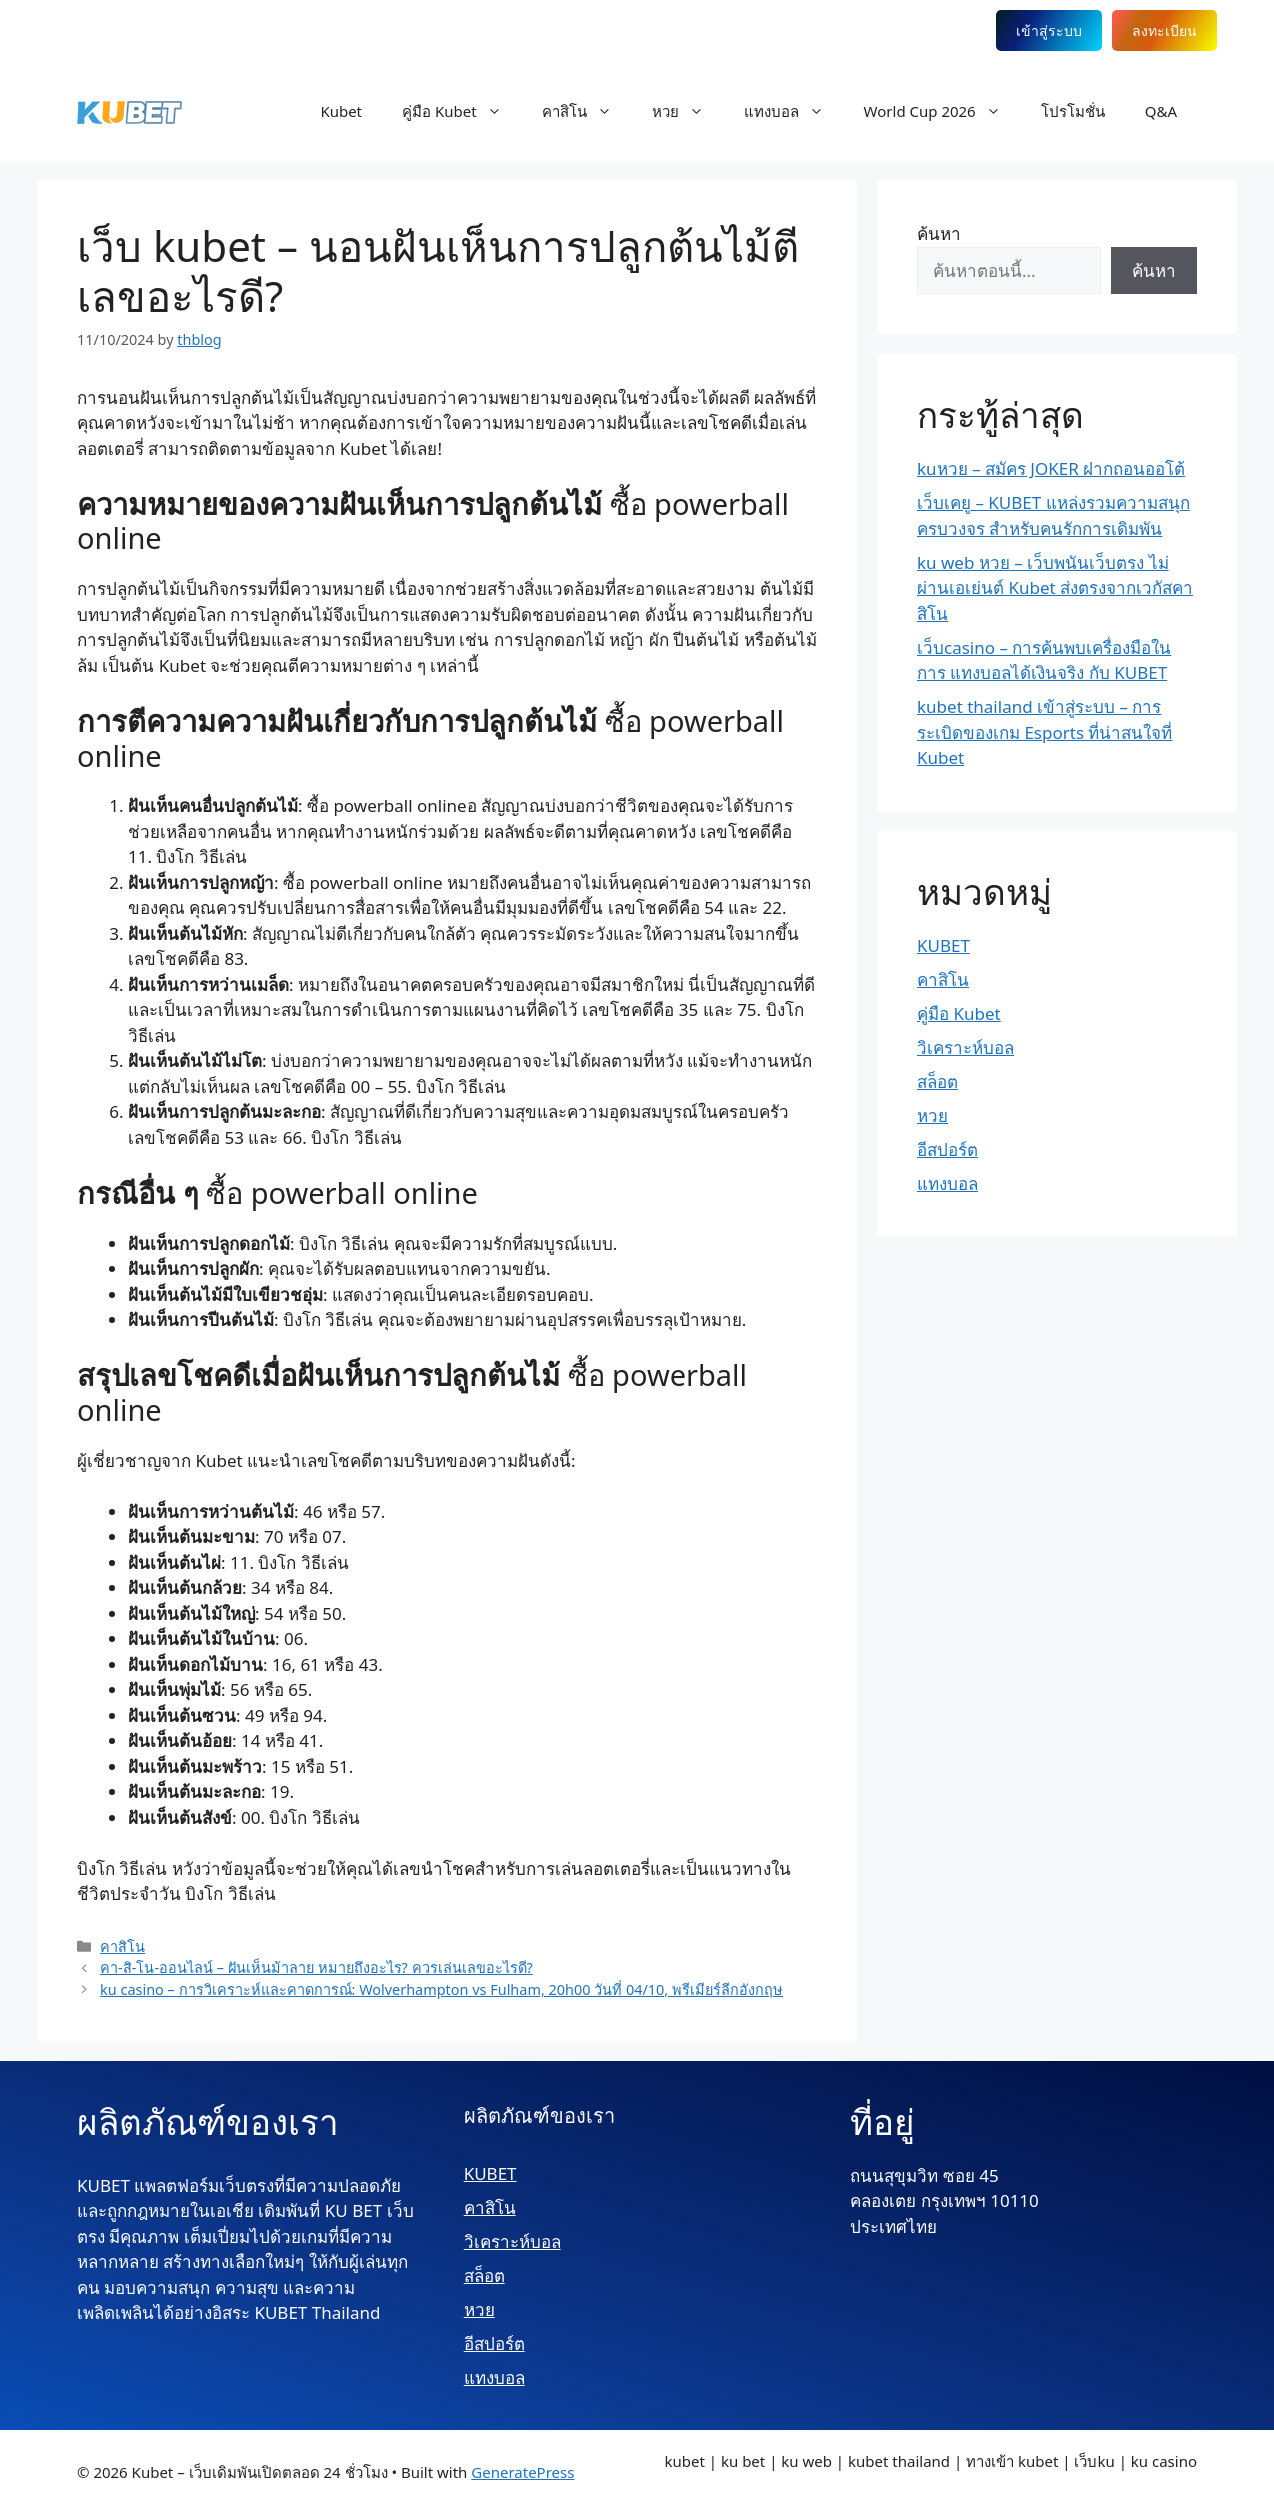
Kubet (341, 111)
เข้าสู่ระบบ (1049, 30)
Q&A (1161, 111)
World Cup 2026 (942, 111)
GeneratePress (522, 2472)
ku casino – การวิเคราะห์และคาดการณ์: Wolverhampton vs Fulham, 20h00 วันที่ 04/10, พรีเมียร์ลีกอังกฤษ (441, 1989)
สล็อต (937, 1081)
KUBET (943, 945)
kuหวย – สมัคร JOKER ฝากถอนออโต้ (1051, 468)
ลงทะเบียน (1164, 30)
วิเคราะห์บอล (965, 1047)
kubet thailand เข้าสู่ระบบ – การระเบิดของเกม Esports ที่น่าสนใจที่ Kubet (1044, 732)
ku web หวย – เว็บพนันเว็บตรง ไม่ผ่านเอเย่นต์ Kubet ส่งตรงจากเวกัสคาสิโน (1055, 588)
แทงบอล (794, 111)
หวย (688, 111)
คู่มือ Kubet (462, 111)
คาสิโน (587, 111)
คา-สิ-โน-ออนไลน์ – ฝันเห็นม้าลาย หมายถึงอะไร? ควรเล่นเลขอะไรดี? (316, 1967)
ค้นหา (939, 233)
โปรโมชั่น (1073, 111)
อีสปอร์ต (947, 1149)
